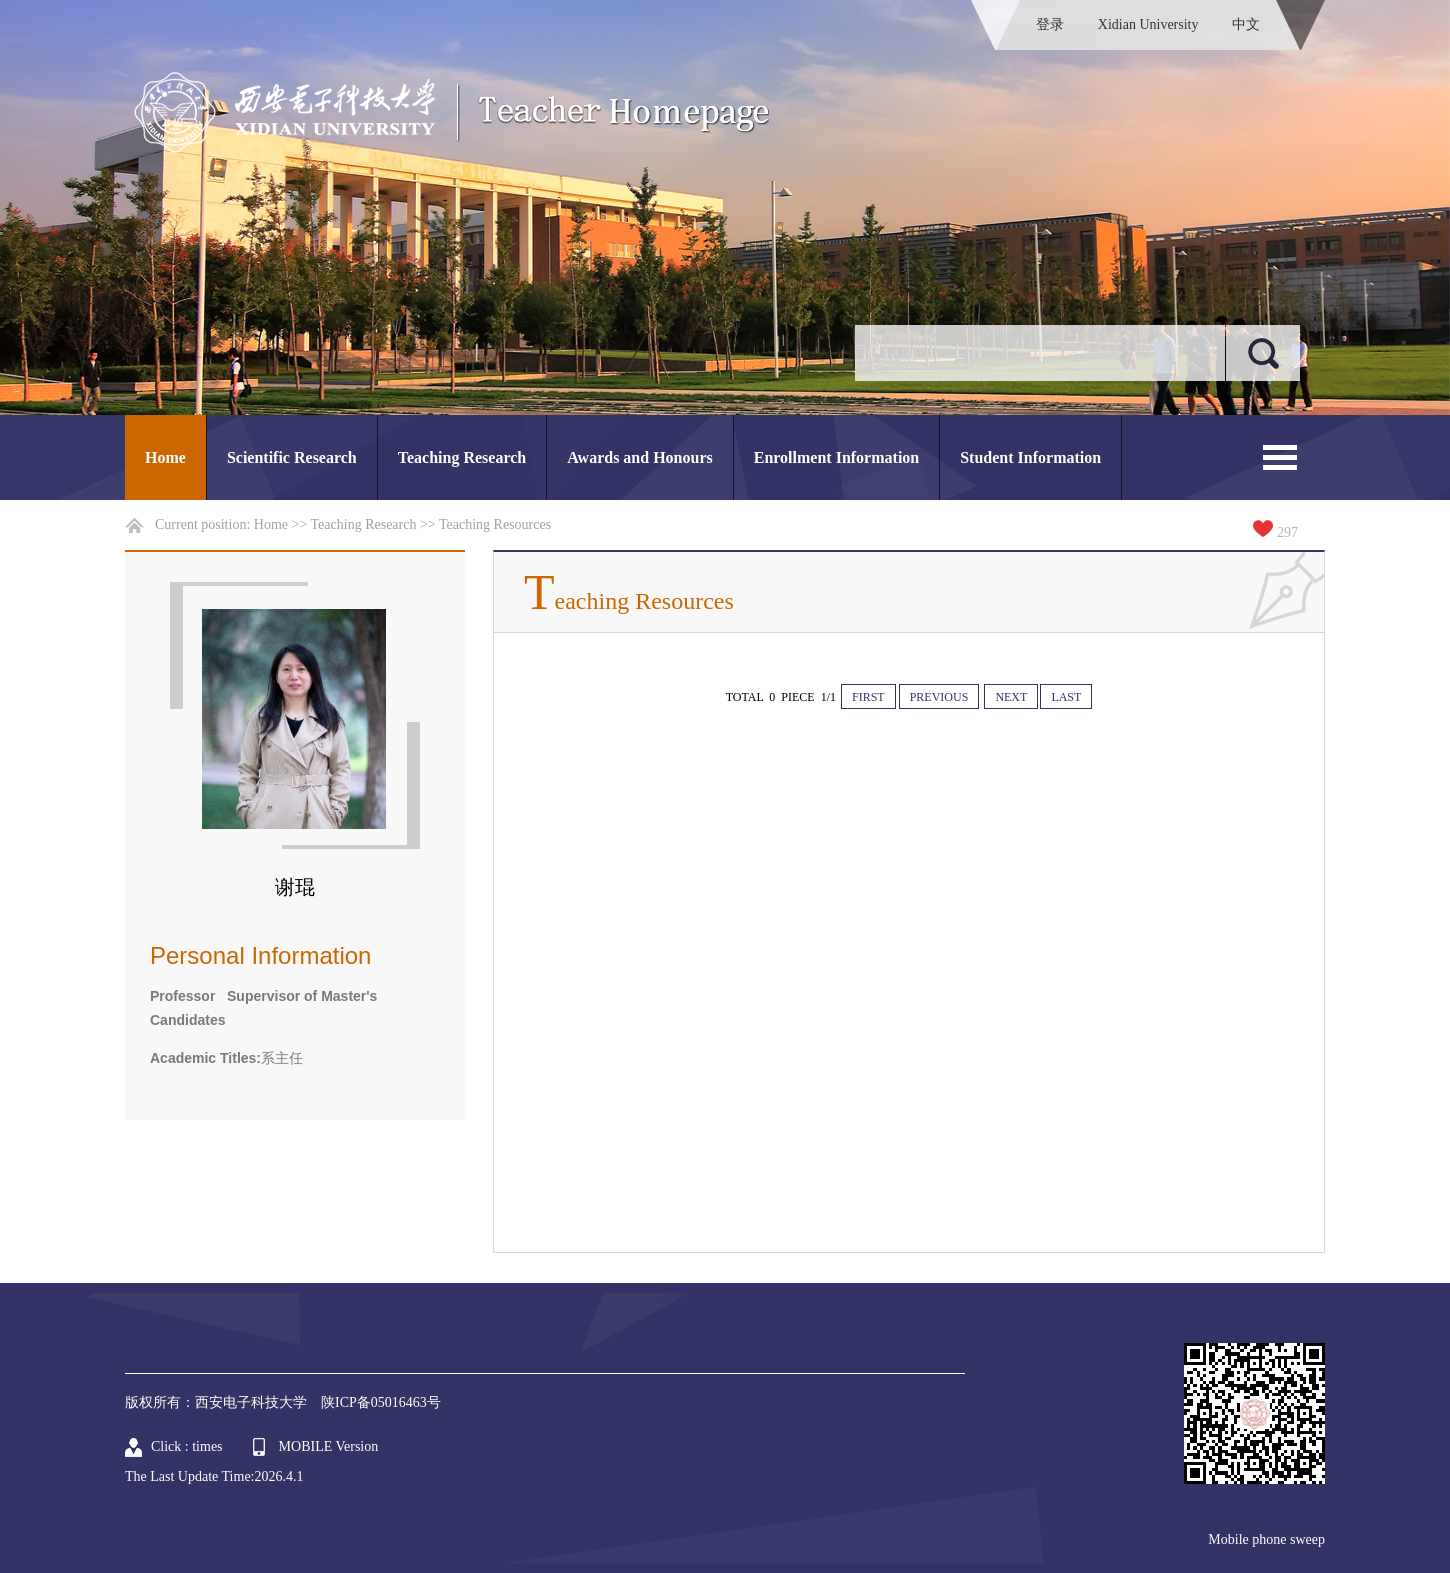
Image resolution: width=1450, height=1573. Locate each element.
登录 (1050, 24)
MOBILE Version (329, 1446)
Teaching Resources (495, 524)
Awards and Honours (640, 457)
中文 (1246, 24)
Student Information (1030, 457)
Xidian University (1148, 24)
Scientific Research (292, 457)
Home (165, 457)
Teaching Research (462, 457)
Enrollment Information (836, 457)
